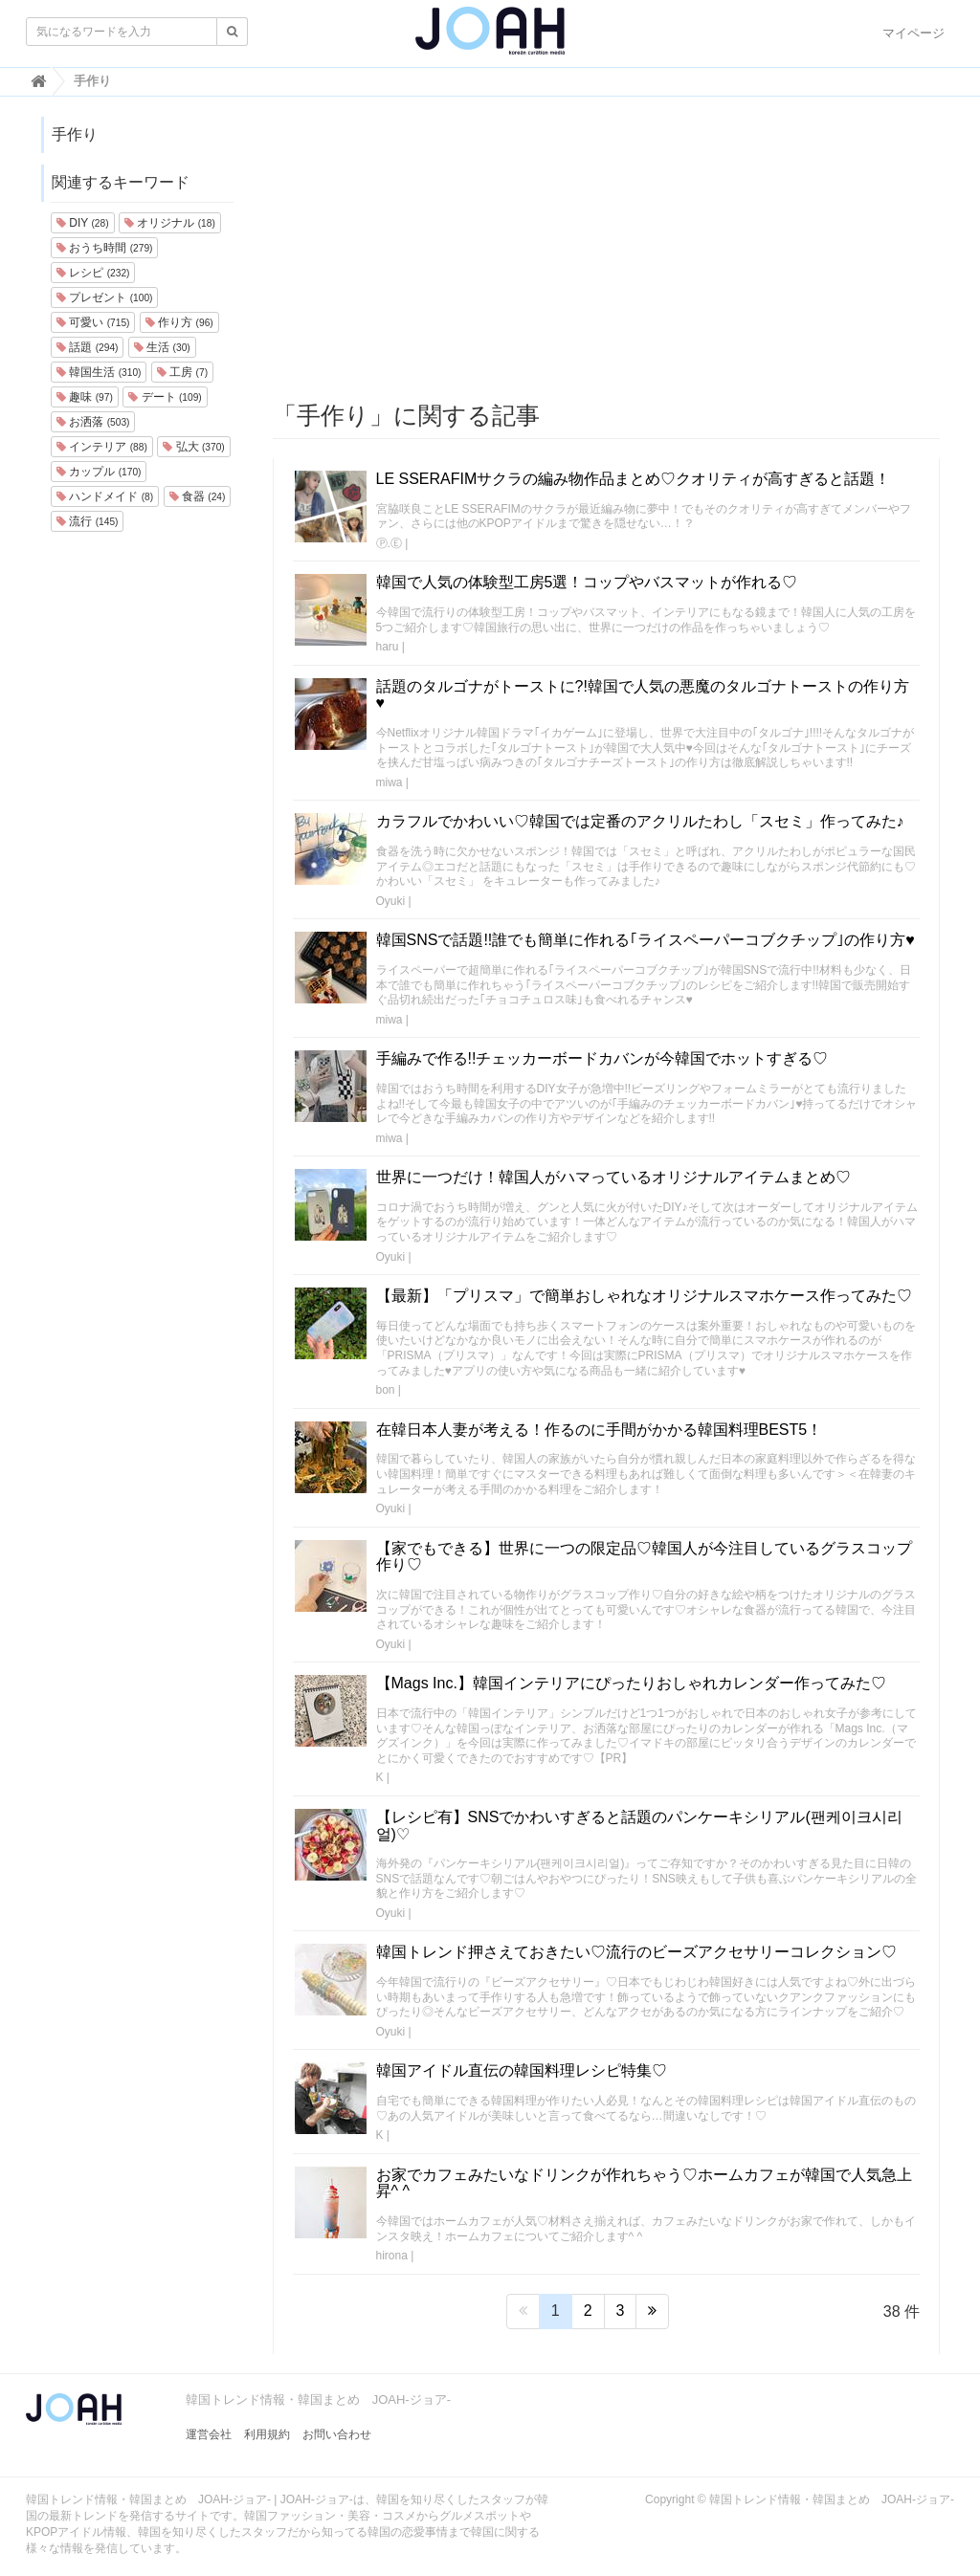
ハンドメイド (104, 496)
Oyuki (391, 901)
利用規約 (267, 2434)
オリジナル (169, 223)
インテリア (101, 446)
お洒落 (92, 422)
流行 (87, 521)
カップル (98, 471)
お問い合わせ (336, 2434)
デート (164, 397)
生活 (162, 347)
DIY (82, 223)
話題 (87, 347)
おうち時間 (104, 247)
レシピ (92, 272)
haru (387, 646)
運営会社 (209, 2434)
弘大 (193, 446)
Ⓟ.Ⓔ (389, 543)
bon (385, 1390)
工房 (182, 372)
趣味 (84, 397)
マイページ (913, 33)
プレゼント (104, 297)
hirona (392, 2255)
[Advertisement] (607, 250)
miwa (389, 782)
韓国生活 (98, 372)
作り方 (179, 322)
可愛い (92, 322)
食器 (197, 496)
